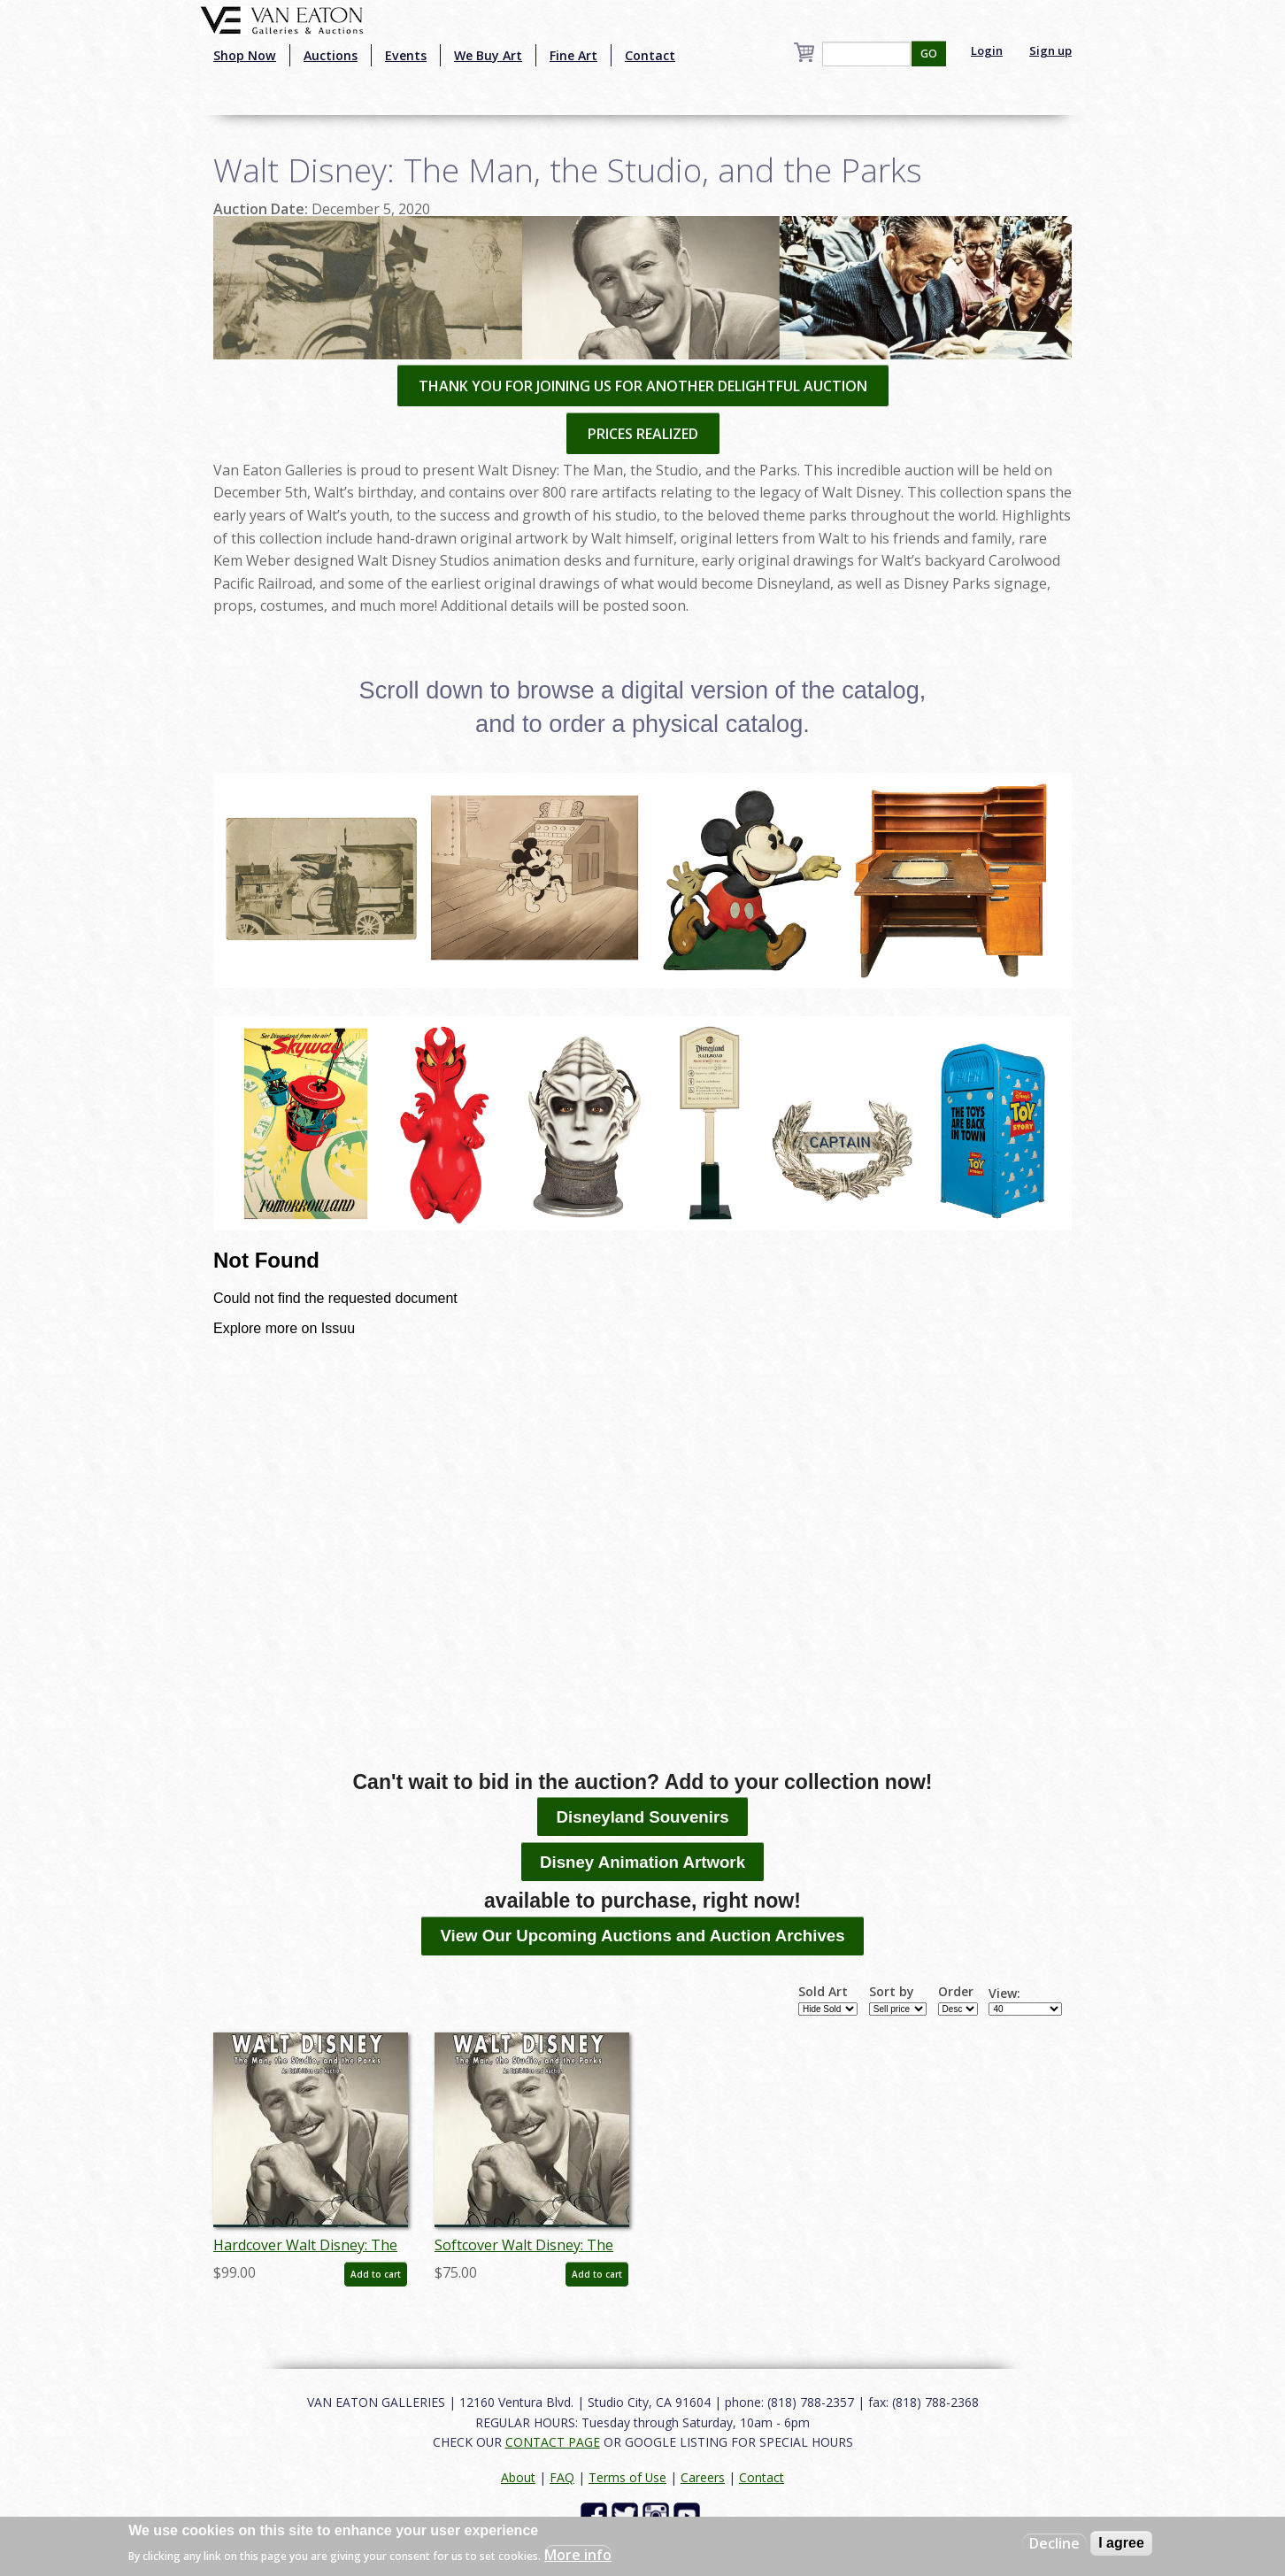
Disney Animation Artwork (642, 1862)
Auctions (331, 55)
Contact (650, 55)
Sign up (1050, 50)
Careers (703, 2477)
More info (578, 2554)
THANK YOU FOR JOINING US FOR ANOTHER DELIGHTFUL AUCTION (643, 386)
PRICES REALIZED (643, 433)
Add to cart (375, 2274)
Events (406, 55)
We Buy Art (488, 55)
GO (928, 53)
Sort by (891, 1992)
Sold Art (823, 1992)
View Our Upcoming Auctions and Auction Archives (642, 1935)
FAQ (562, 2477)
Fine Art (573, 55)
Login (987, 50)
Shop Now (244, 55)
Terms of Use (627, 2477)
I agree (1121, 2542)
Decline (1054, 2543)
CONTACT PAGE (552, 2441)
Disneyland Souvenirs (642, 1817)
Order (955, 1992)
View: (1004, 1993)
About (518, 2477)
